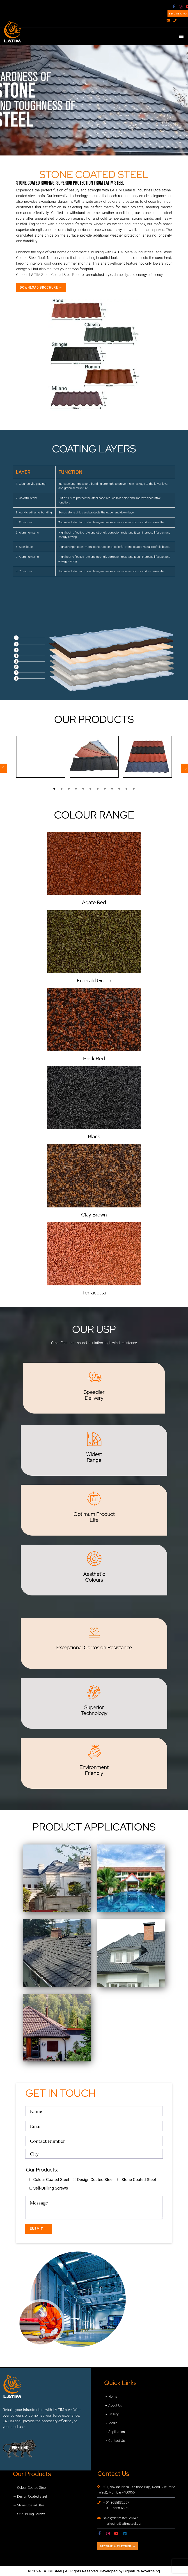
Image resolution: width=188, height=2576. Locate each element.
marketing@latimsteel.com (123, 2524)
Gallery (113, 2414)
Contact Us (116, 2441)
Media (112, 2423)
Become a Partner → (117, 2546)
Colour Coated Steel (31, 2488)
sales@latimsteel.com (119, 2518)
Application (116, 2432)
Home (112, 2397)
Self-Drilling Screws (31, 2514)
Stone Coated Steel (31, 2505)
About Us (115, 2405)
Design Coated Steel (32, 2496)
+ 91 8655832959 (116, 2508)
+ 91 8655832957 (116, 2503)
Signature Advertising (142, 2571)
